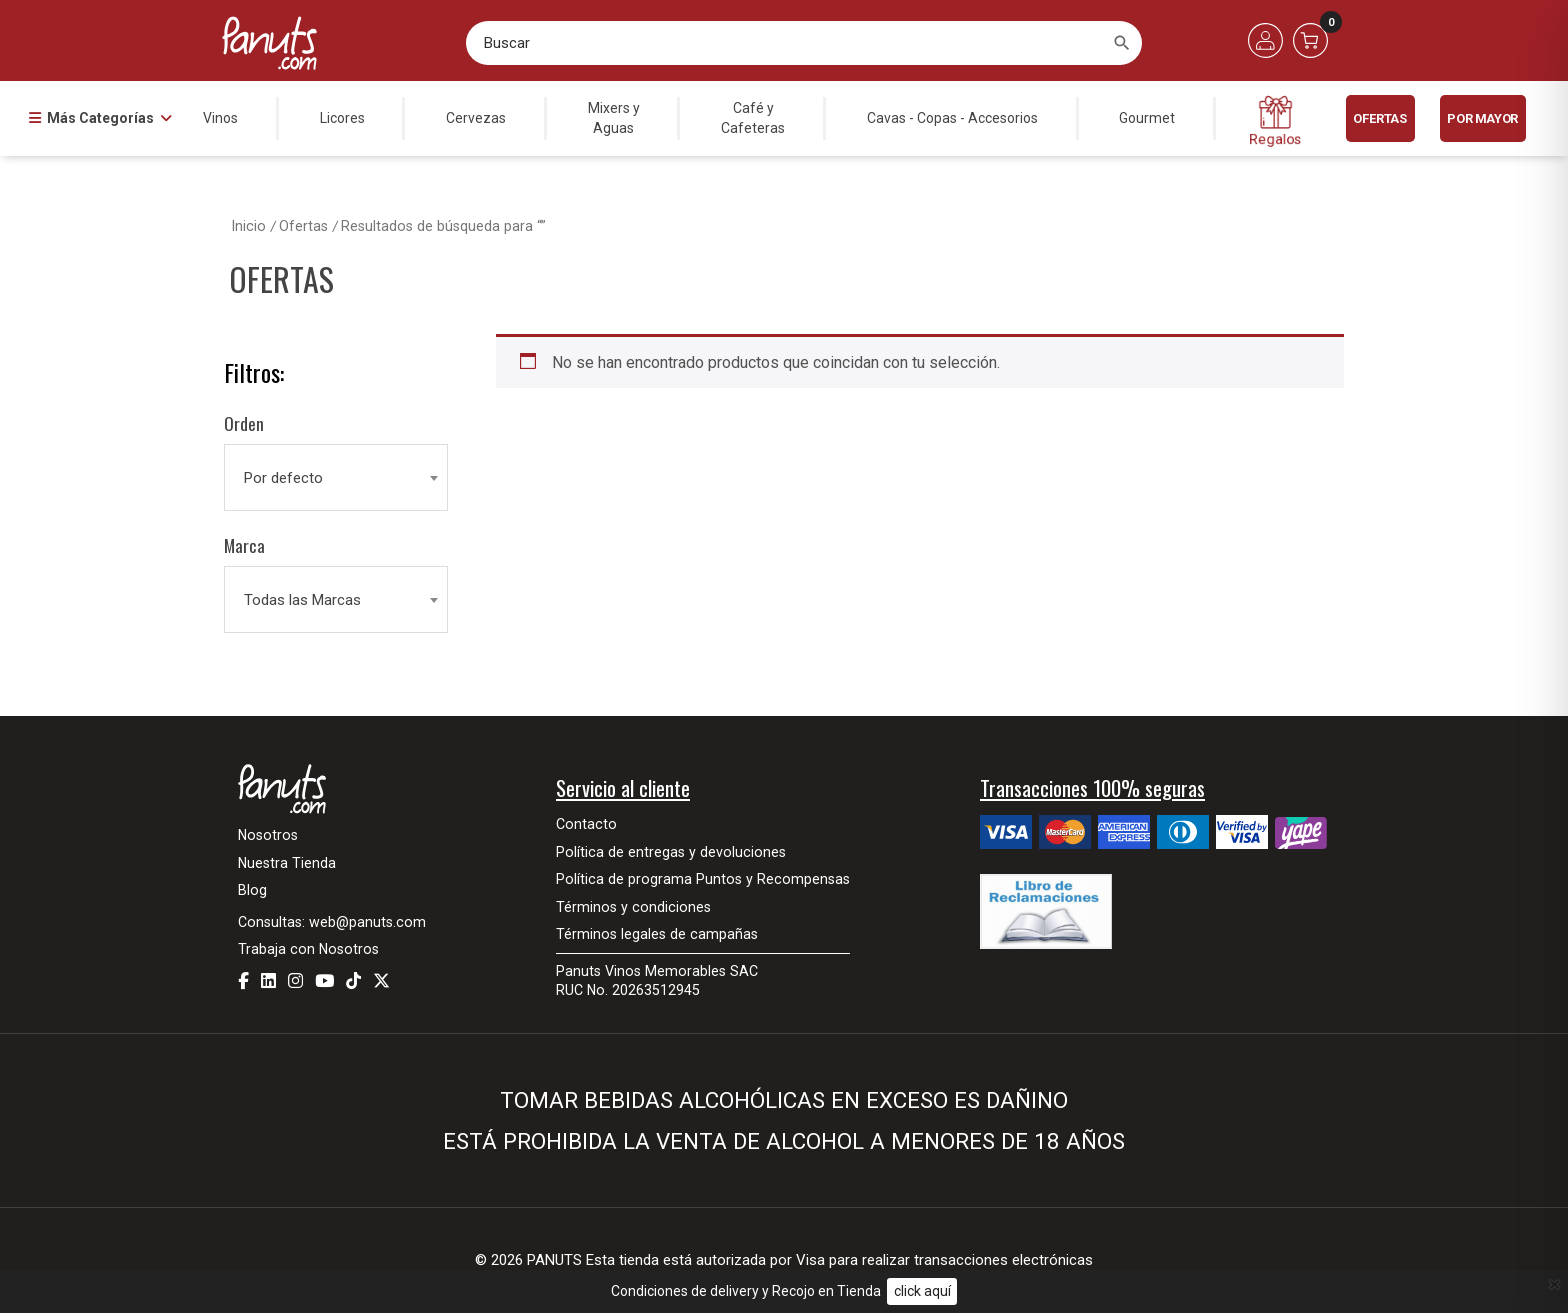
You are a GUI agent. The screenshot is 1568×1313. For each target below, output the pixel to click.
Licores (342, 118)
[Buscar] (1122, 43)
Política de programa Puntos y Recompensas (703, 879)
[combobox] (336, 478)
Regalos (1275, 121)
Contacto (586, 824)
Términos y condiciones (633, 907)
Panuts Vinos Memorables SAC (657, 971)
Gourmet (1147, 118)
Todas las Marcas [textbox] (302, 600)
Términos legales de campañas (657, 934)
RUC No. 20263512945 (628, 990)
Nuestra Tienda (287, 863)
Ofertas (1380, 118)
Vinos (220, 118)
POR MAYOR (1482, 118)
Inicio (248, 226)
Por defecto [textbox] (283, 478)
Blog (252, 890)
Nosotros (268, 835)
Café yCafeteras (753, 118)
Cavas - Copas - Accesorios (952, 118)
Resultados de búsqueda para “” (443, 226)
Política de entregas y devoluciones (671, 852)
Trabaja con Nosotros (308, 949)
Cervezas (476, 118)
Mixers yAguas (614, 118)
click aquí (922, 1291)
